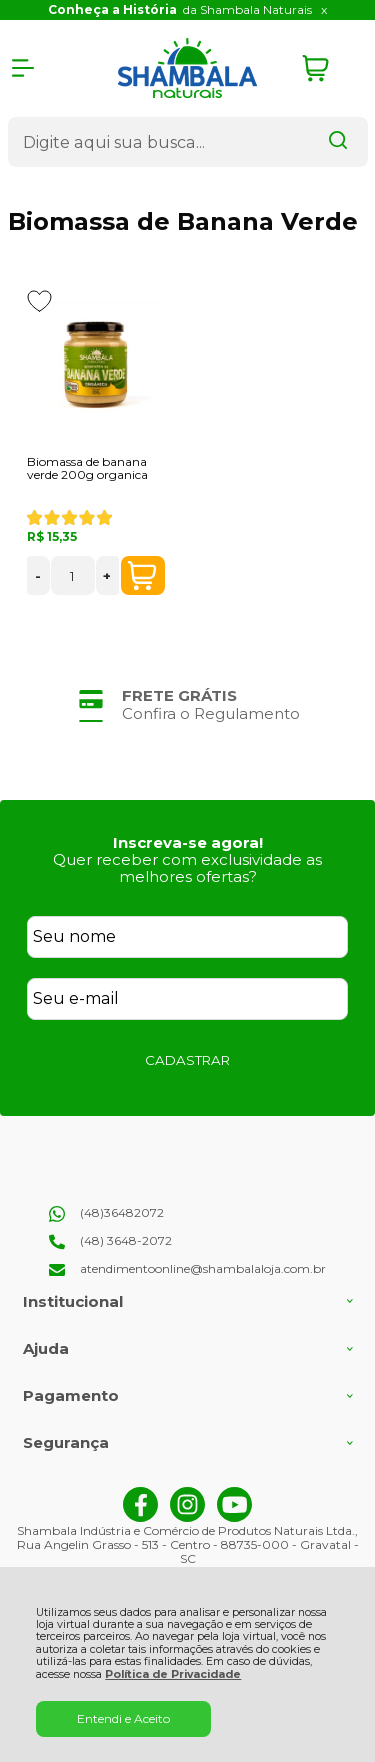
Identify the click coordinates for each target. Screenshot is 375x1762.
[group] (188, 704)
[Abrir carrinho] (330, 68)
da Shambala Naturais (180, 9)
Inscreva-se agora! (188, 842)
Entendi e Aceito (123, 1718)
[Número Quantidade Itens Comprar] (73, 575)
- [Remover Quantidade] (38, 576)
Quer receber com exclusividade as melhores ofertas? (187, 868)
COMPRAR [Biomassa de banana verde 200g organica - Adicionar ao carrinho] (142, 576)
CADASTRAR (187, 1060)
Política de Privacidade (173, 1674)
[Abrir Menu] (23, 68)
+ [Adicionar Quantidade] (107, 576)
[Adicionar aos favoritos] (39, 301)
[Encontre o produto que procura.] (338, 142)
